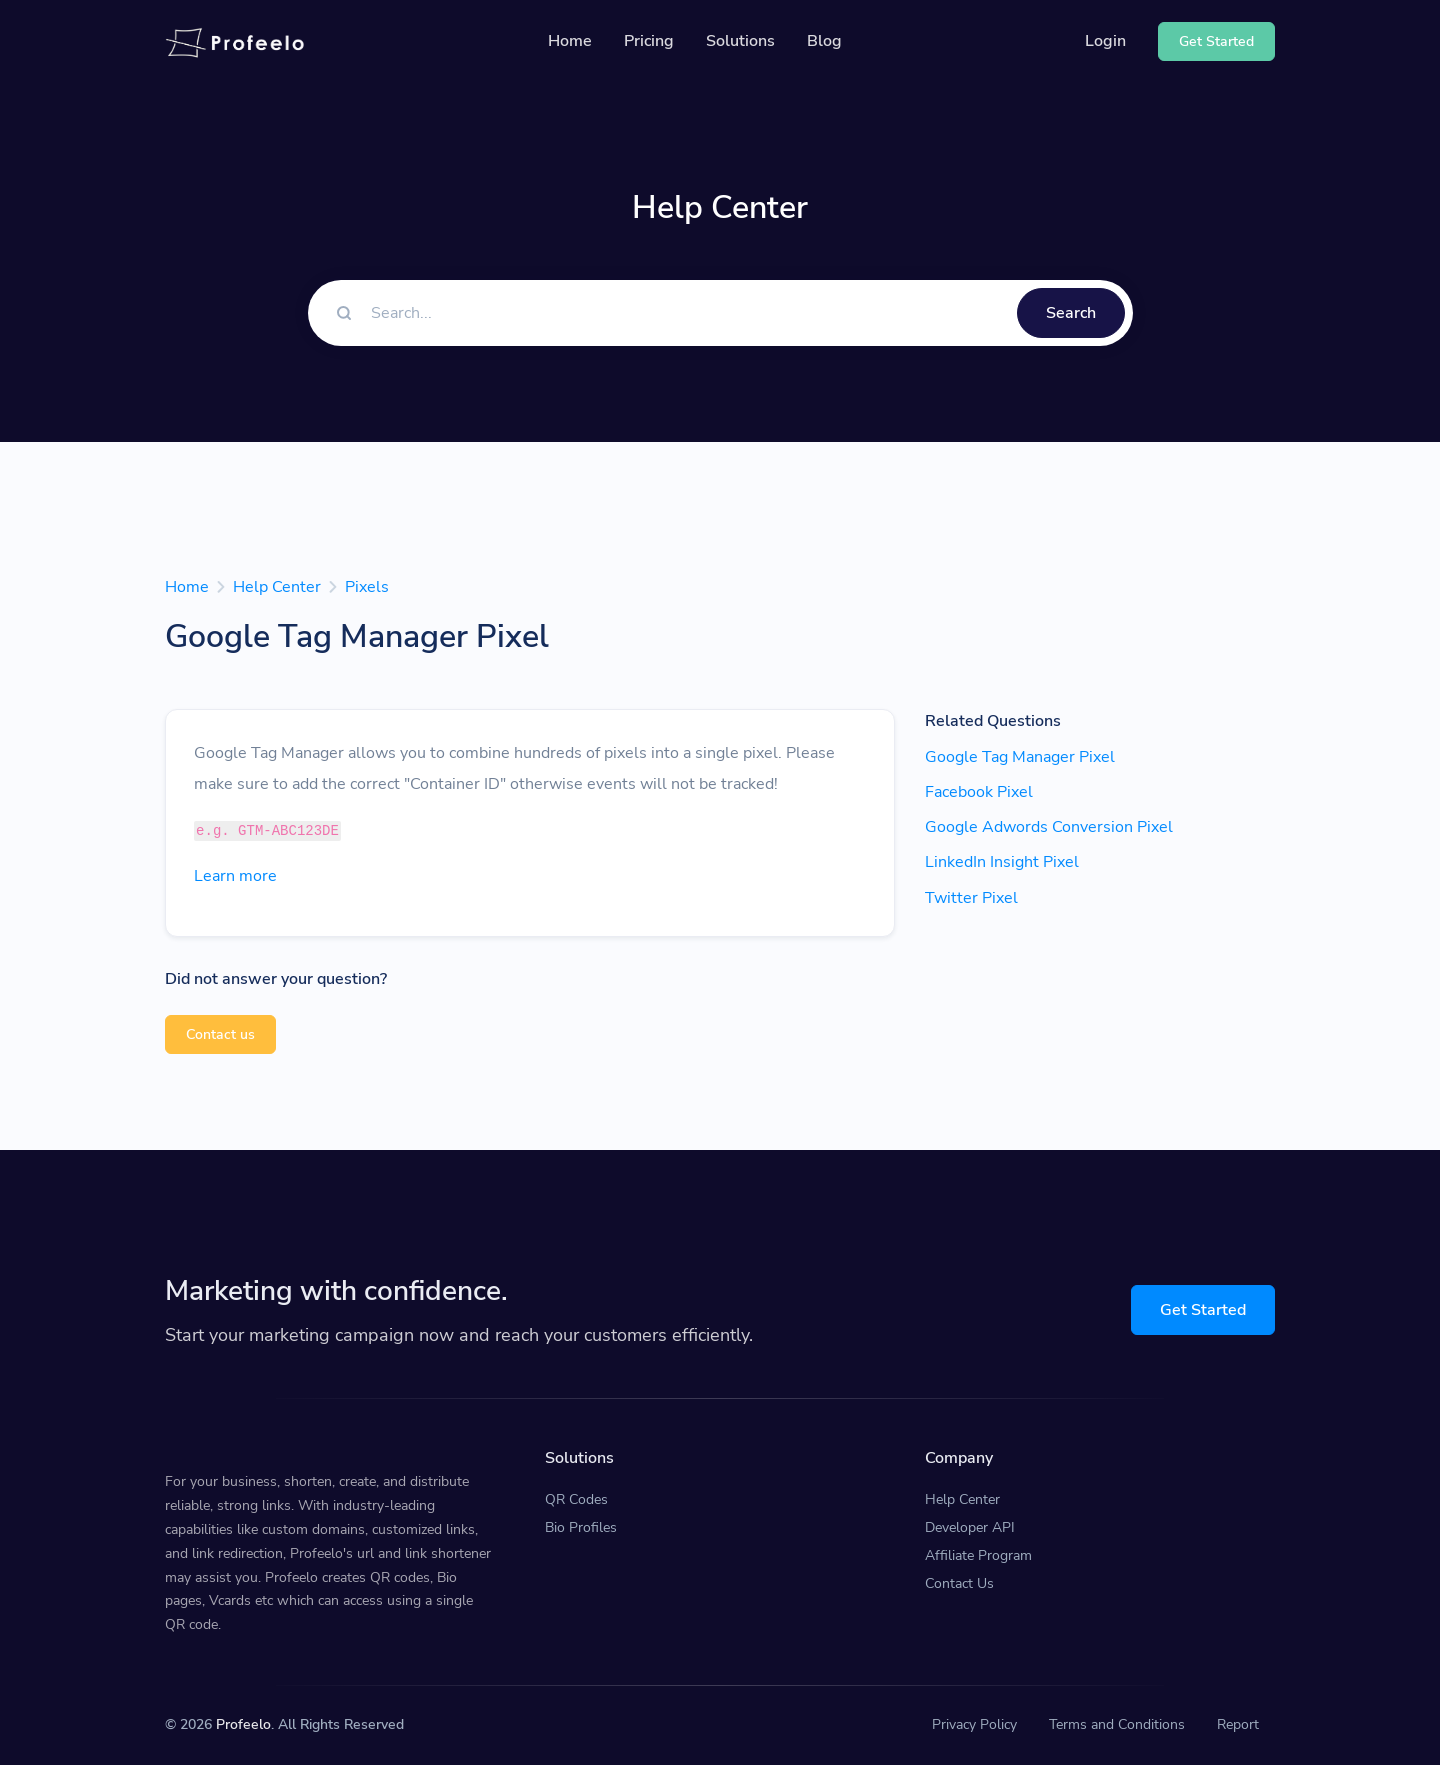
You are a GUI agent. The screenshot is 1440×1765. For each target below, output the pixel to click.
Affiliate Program (978, 1555)
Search (1071, 313)
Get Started (1203, 1310)
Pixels (367, 587)
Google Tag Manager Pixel (1020, 757)
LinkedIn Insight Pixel (1002, 862)
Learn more (235, 876)
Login (1105, 41)
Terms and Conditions (1117, 1724)
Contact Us (959, 1583)
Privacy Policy (974, 1724)
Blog (824, 41)
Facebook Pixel (979, 792)
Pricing (649, 41)
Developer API (970, 1527)
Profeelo (243, 1724)
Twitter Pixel (971, 898)
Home (570, 41)
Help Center (277, 587)
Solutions (740, 41)
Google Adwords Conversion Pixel (1049, 827)
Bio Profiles (581, 1527)
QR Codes (576, 1499)
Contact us (220, 1034)
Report (1238, 1724)
